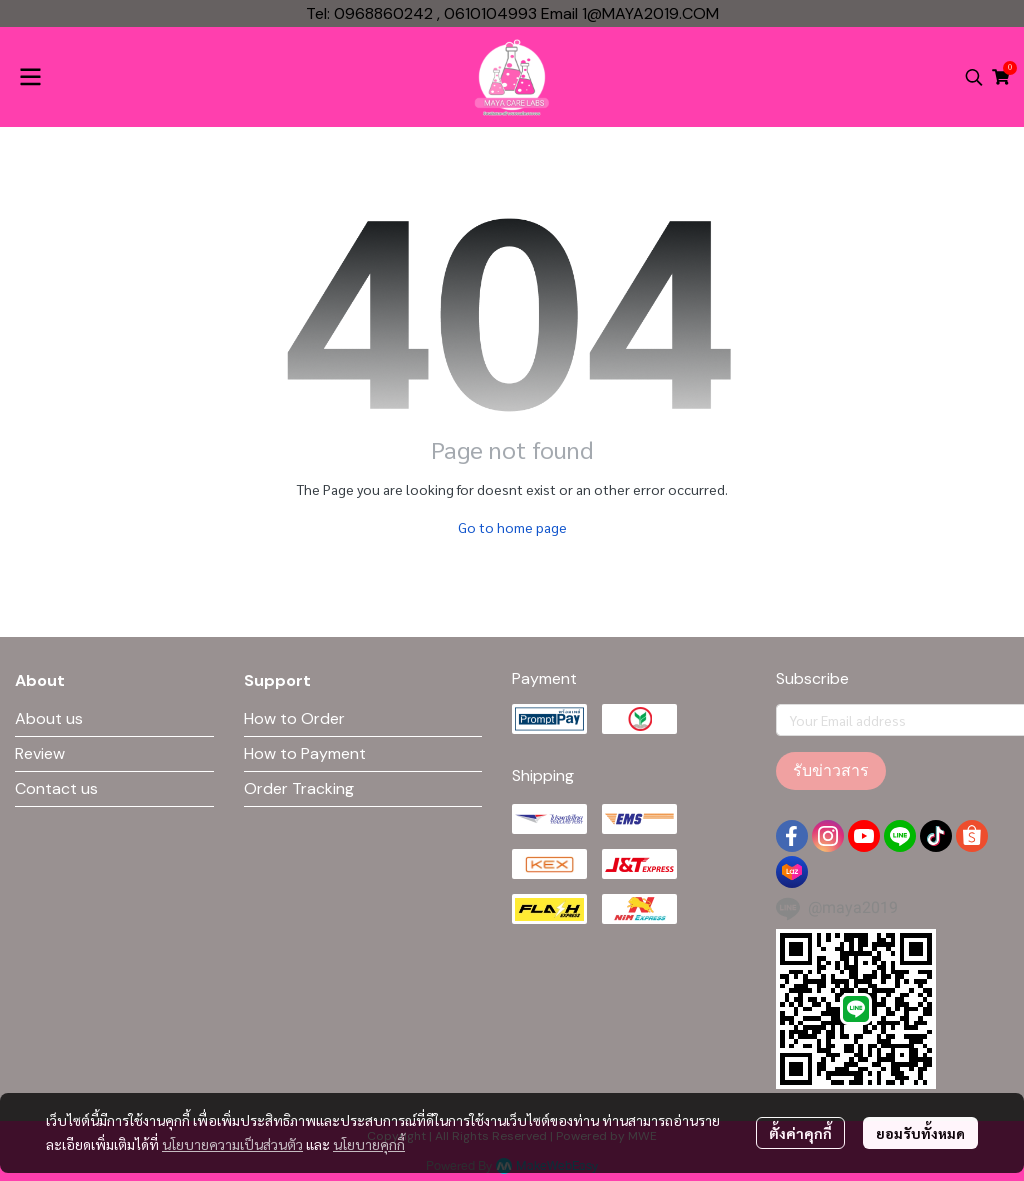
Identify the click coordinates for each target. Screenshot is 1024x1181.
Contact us (56, 788)
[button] (974, 77)
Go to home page (512, 527)
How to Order (294, 718)
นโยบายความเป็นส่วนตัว (232, 1144)
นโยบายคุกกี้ (369, 1144)
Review (40, 753)
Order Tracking (299, 788)
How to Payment (305, 753)
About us (49, 718)
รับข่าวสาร (831, 770)
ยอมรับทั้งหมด (920, 1133)
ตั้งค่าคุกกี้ (800, 1133)
